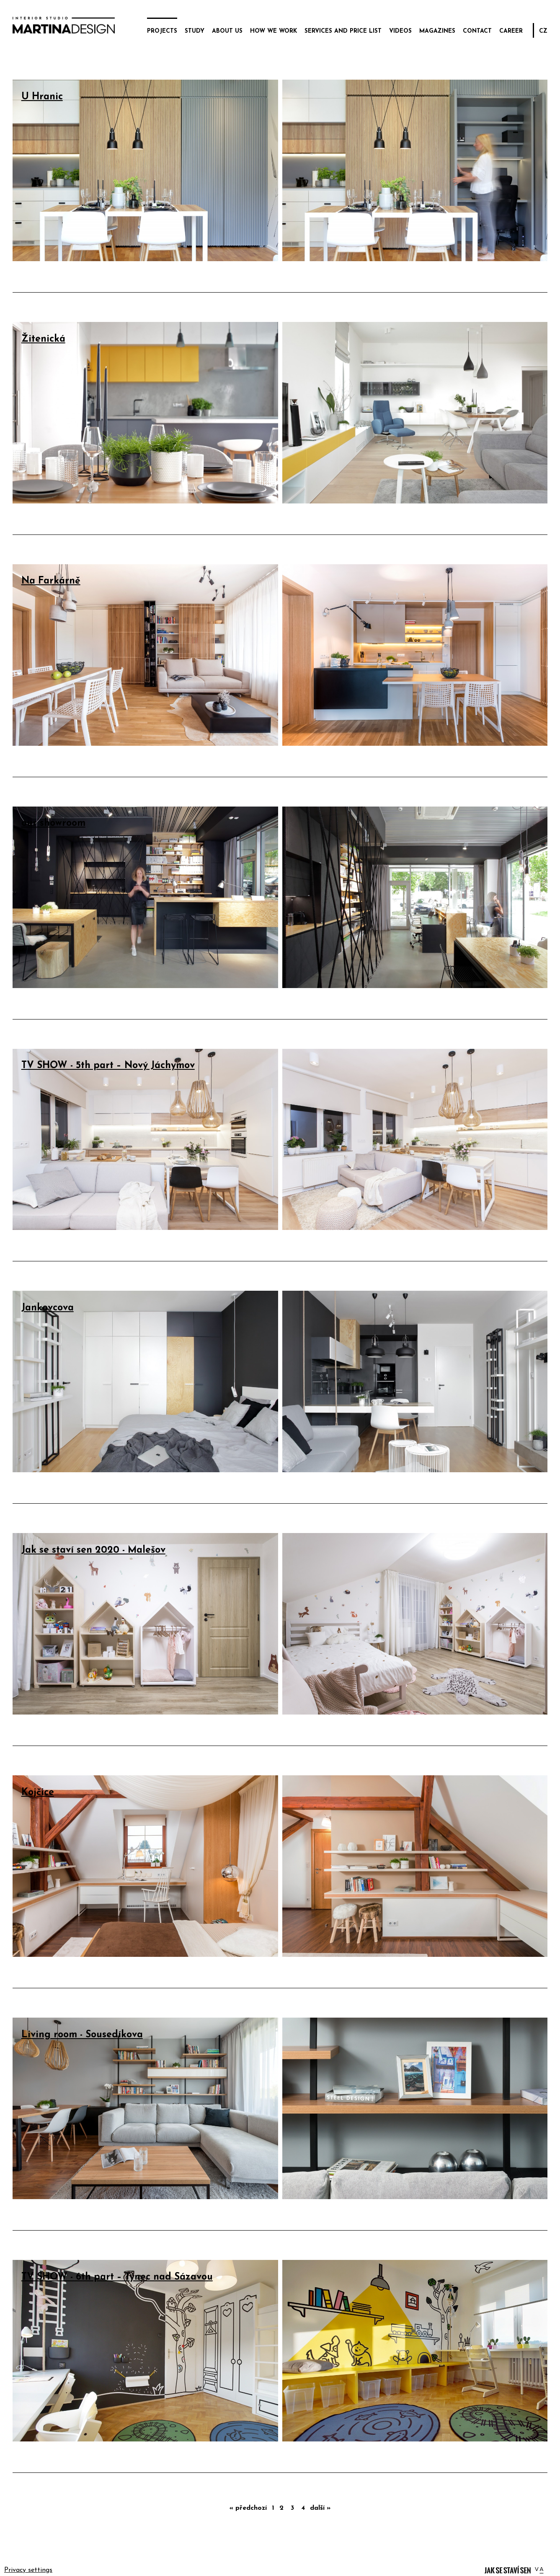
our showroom (53, 823)
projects (162, 31)
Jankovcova (47, 1308)
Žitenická (43, 339)
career (511, 31)
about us (227, 31)
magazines (437, 31)
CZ (543, 31)
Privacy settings (28, 2570)
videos (400, 31)
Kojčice (37, 1793)
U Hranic (42, 97)
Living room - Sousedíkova (82, 2035)
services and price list (343, 31)
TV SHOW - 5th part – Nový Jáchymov (108, 1066)
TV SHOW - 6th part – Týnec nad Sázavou (117, 2277)
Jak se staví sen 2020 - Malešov (93, 1550)
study (194, 31)
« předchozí (248, 2508)
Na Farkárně (50, 581)
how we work (273, 31)
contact (477, 31)
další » (320, 2508)
